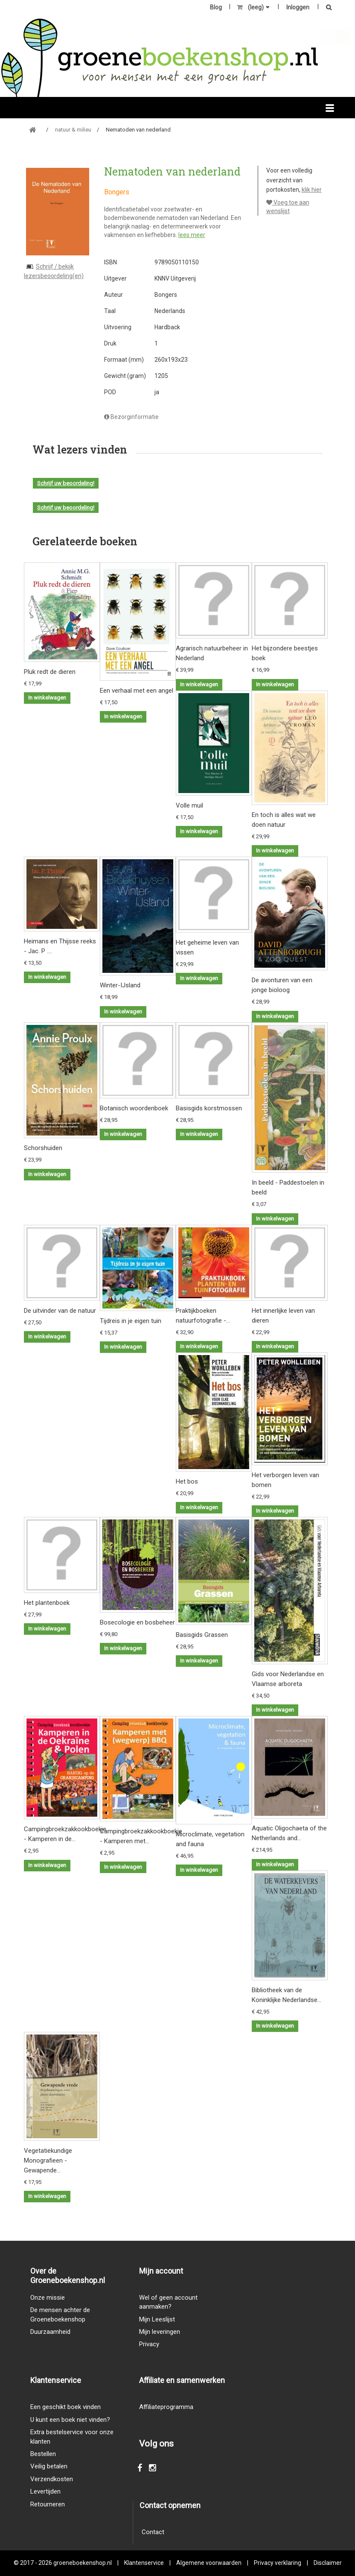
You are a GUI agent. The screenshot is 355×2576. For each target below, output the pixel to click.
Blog (216, 7)
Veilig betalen (48, 2466)
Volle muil (189, 805)
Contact (153, 2532)
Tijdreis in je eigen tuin (130, 1321)
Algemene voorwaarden (209, 2562)
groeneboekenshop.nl (83, 2562)
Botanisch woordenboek (134, 1108)
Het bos (187, 1481)
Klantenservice (144, 2562)
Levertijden (45, 2491)
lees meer (191, 234)
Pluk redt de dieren (50, 672)
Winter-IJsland (120, 985)
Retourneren (47, 2504)
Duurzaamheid (50, 2332)
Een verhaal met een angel (136, 690)
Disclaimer (328, 2562)
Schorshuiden (43, 1148)
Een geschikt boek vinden (65, 2407)
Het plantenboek (47, 1603)
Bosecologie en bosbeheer (137, 1622)
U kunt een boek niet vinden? (70, 2420)
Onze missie (47, 2297)
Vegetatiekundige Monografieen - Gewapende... (48, 2160)
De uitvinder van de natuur (60, 1310)
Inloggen (297, 7)
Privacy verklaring (277, 2562)
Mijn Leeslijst (157, 2319)
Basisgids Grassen (202, 1635)
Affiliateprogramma (166, 2407)
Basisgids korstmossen (209, 1108)
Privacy (149, 2344)
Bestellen (43, 2454)
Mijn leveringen (159, 2332)
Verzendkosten (51, 2479)
